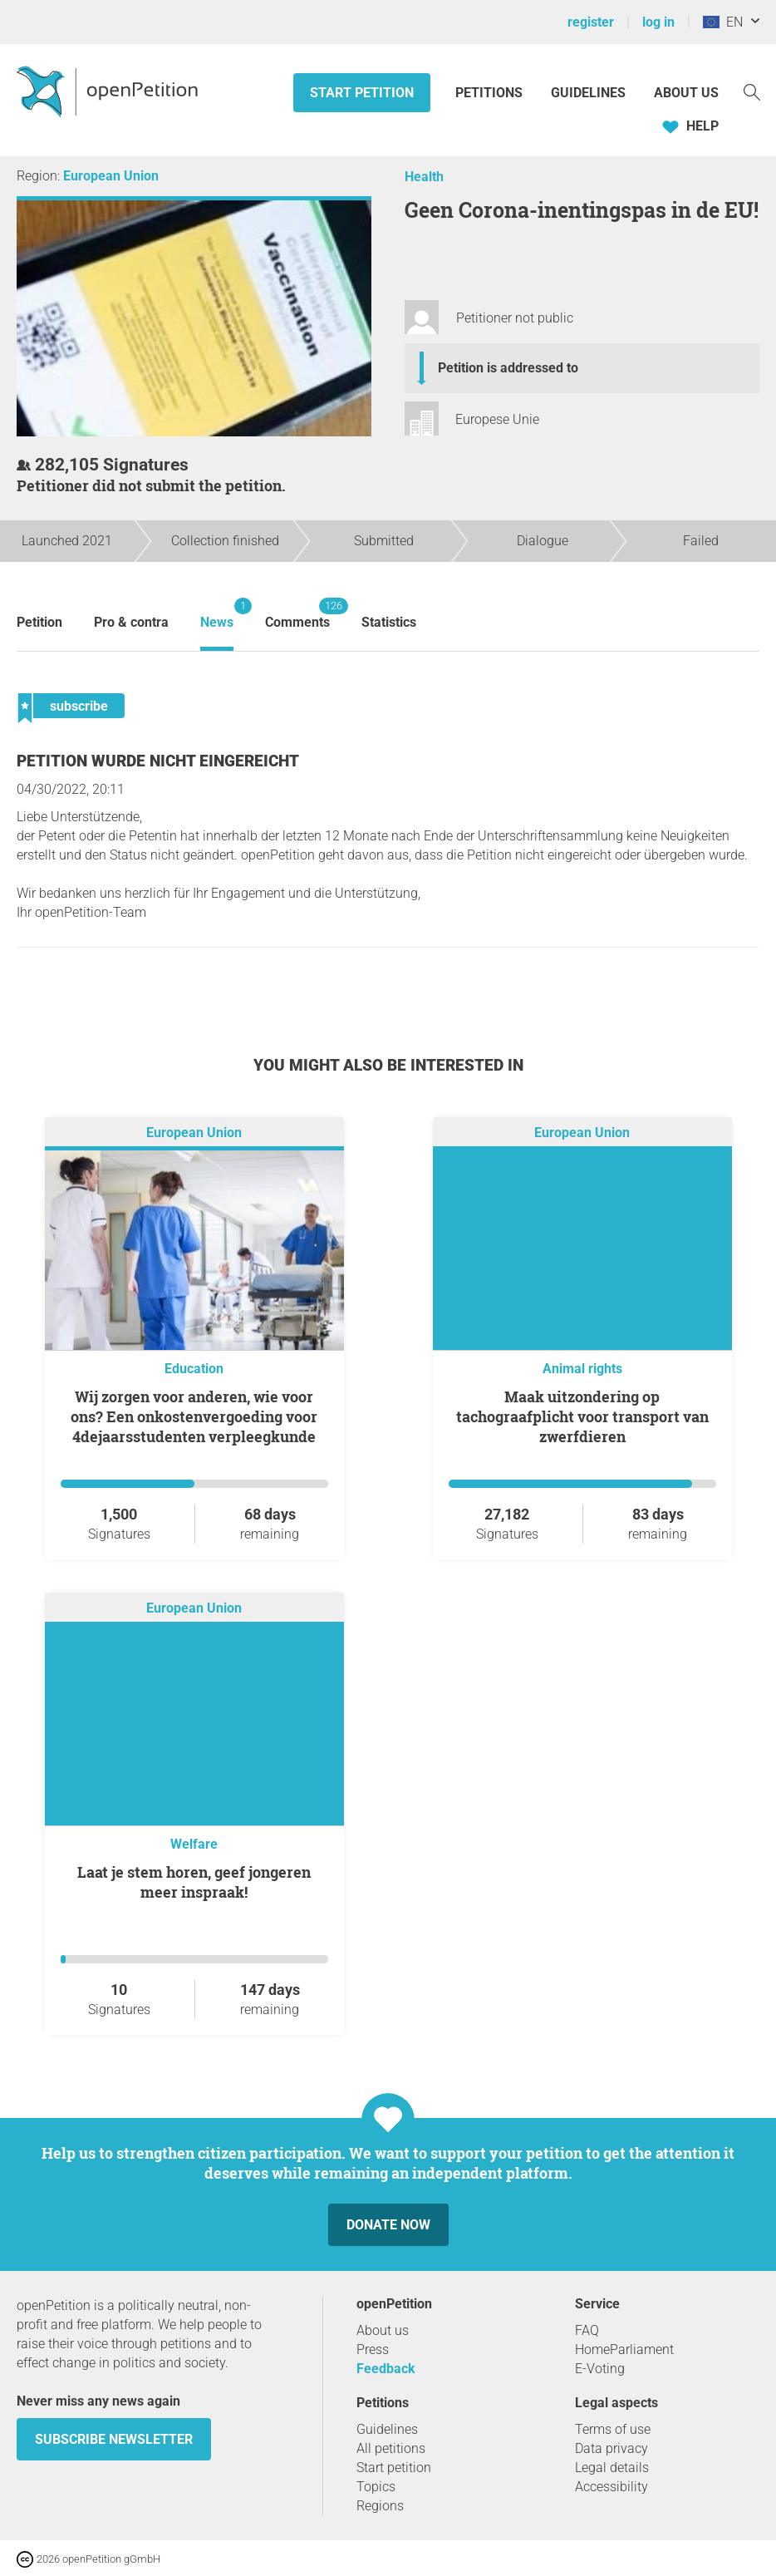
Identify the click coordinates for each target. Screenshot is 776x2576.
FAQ (587, 2330)
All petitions (390, 2448)
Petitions (490, 93)
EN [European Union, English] (723, 22)
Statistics (388, 622)
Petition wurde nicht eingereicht (158, 761)
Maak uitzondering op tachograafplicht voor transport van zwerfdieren (582, 1416)
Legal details (612, 2467)
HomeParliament (624, 2349)
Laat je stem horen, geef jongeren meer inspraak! (194, 1882)
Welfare (194, 1844)
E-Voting (600, 2369)
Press (372, 2349)
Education (194, 1369)
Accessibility (611, 2487)
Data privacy (611, 2448)
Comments (297, 614)
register (590, 22)
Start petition (362, 93)
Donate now (388, 2225)
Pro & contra (131, 622)
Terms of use (613, 2429)
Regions (380, 2506)
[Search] (752, 91)
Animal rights (582, 1369)
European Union (111, 176)
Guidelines (588, 93)
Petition (39, 622)
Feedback (385, 2369)
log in (658, 22)
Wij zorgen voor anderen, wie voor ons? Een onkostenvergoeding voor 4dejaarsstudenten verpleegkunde (194, 1416)
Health (424, 177)
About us (686, 93)
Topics (375, 2487)
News (216, 614)
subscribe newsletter (114, 2439)
